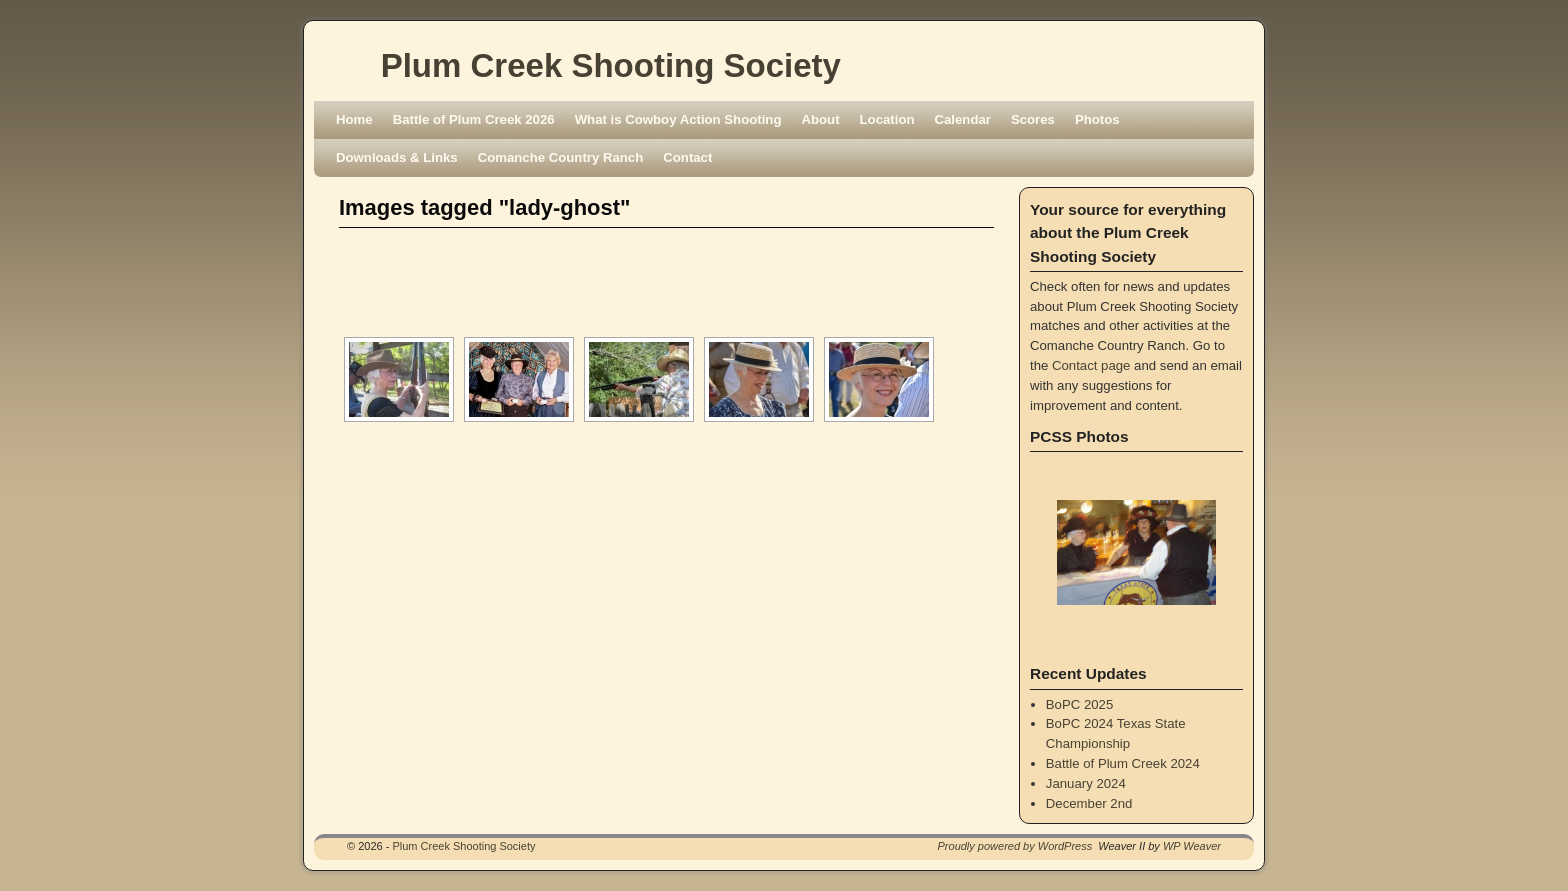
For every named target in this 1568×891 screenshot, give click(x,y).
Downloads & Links (397, 157)
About (820, 119)
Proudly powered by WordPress (1015, 846)
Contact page (1091, 365)
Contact (687, 157)
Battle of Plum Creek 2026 (474, 119)
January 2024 (1086, 783)
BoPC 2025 (1079, 704)
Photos (1097, 119)
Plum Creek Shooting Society (611, 65)
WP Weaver (1192, 846)
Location (887, 119)
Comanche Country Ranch (561, 157)
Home (354, 119)
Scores (1033, 119)
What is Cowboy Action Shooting (678, 119)
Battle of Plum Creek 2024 (1123, 763)
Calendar (963, 119)
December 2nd (1089, 803)
